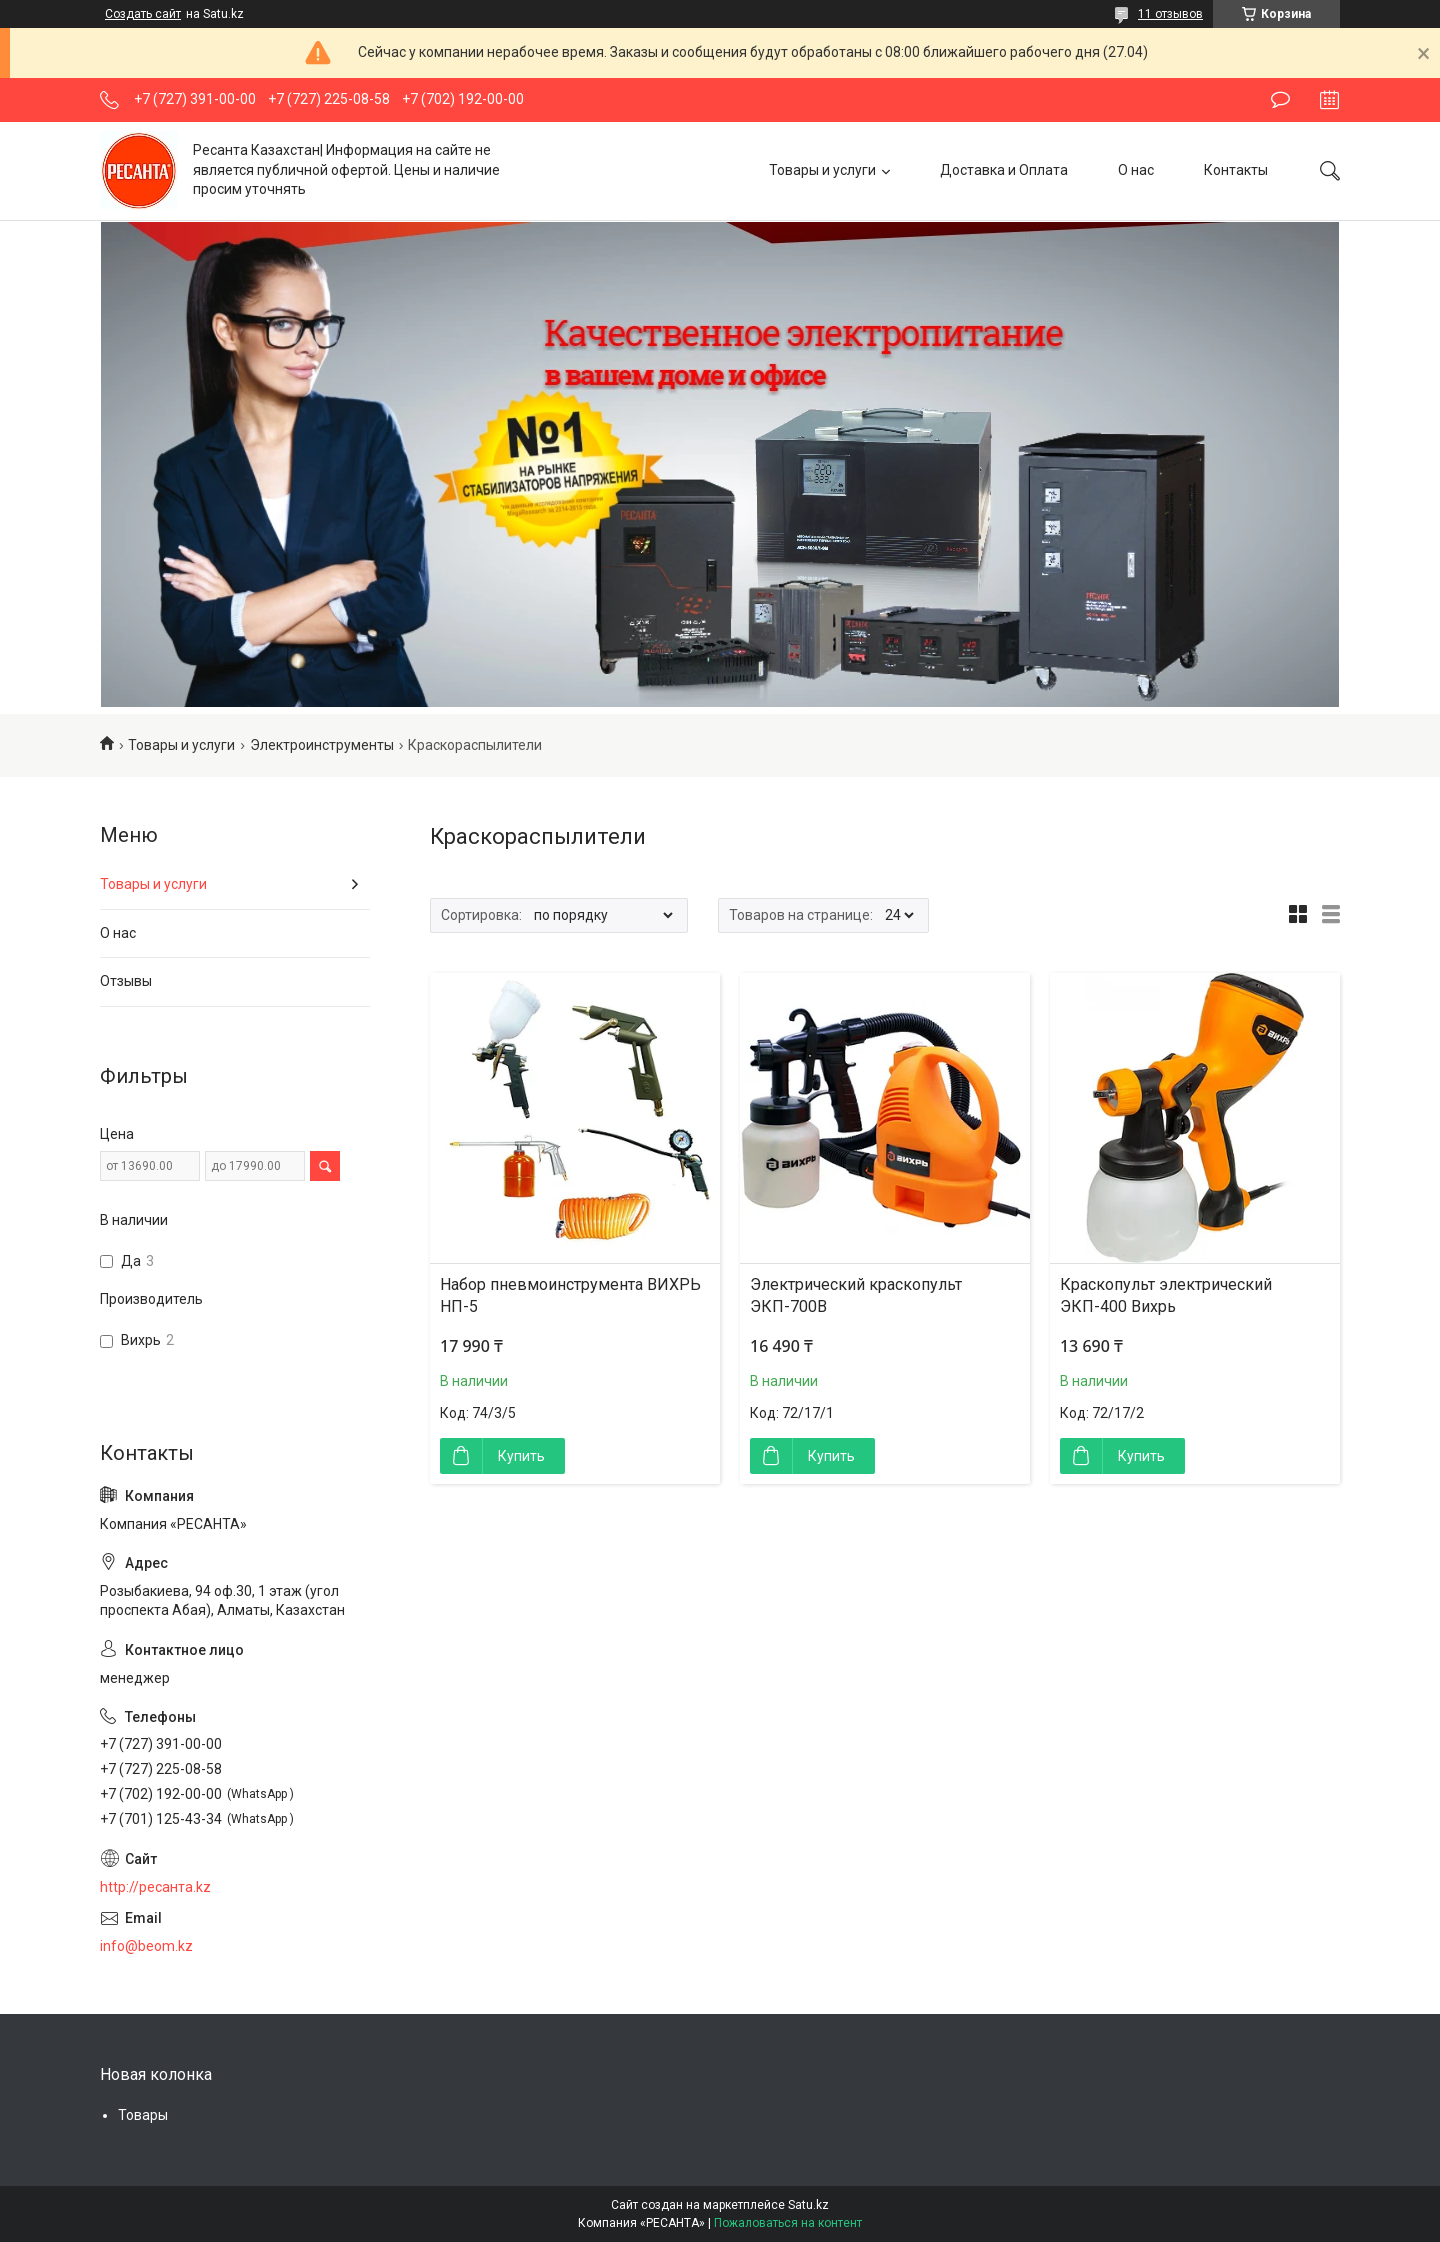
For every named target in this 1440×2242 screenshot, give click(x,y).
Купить (521, 1456)
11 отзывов (1170, 14)
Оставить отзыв (1280, 100)
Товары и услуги (822, 170)
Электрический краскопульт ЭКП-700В (856, 1295)
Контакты (1236, 170)
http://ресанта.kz (155, 1887)
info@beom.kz (146, 1946)
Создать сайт (143, 14)
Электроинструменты (322, 745)
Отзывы (126, 981)
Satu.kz (808, 2205)
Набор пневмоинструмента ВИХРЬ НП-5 (570, 1295)
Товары (143, 2115)
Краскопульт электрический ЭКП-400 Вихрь (1166, 1295)
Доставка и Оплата (1004, 170)
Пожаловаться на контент (788, 2223)
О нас (1136, 170)
